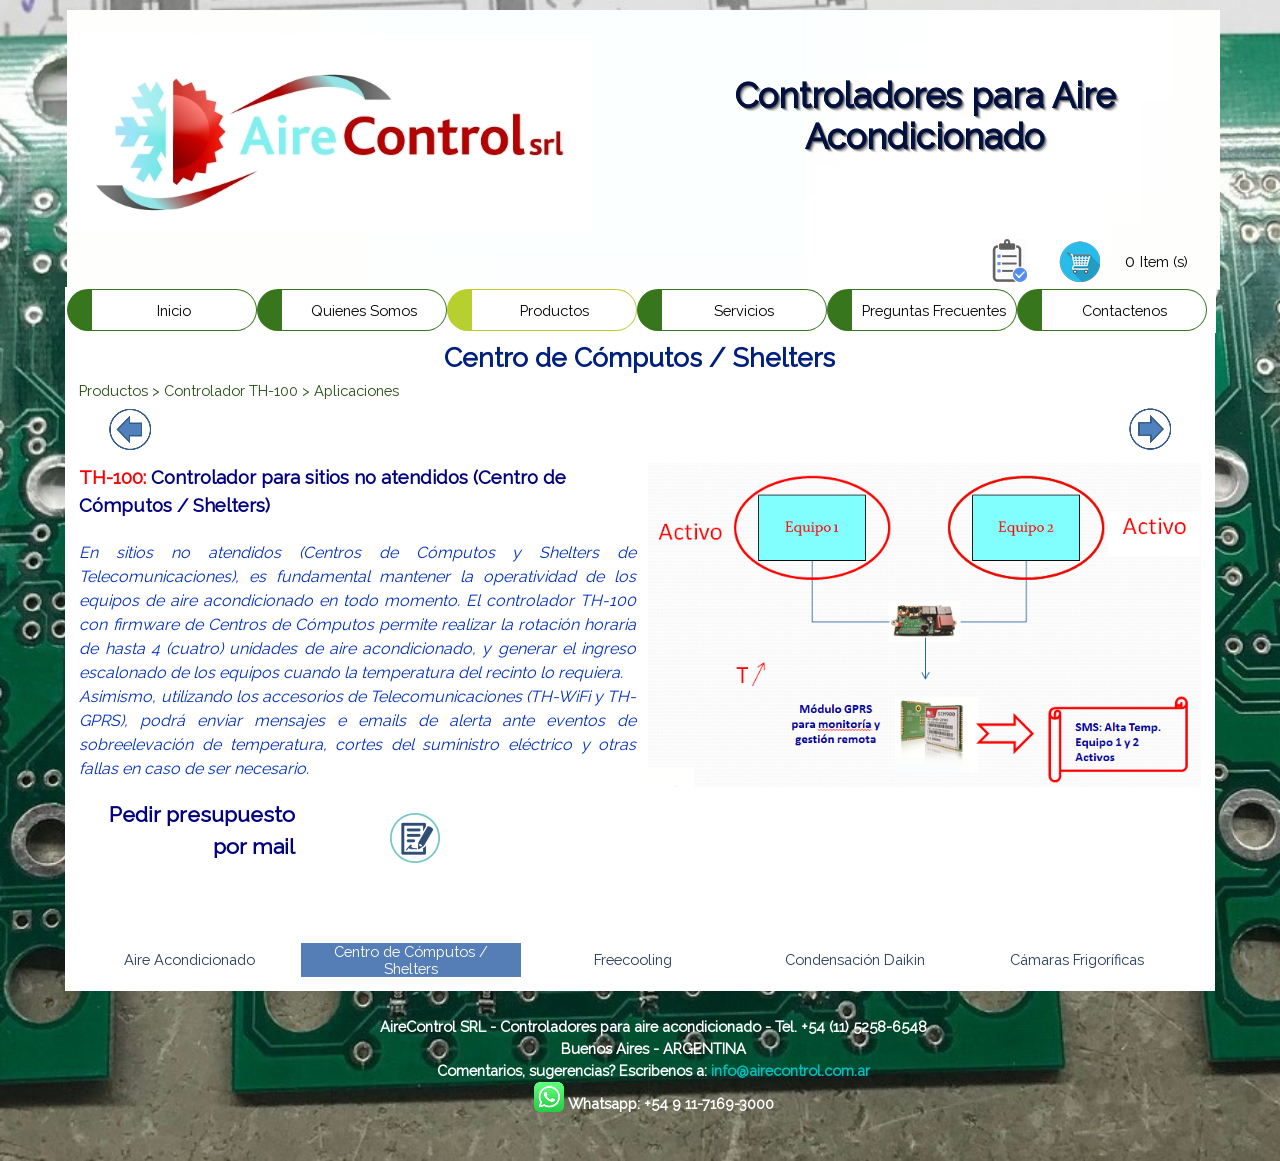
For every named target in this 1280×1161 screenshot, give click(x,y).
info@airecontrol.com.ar (790, 1070)
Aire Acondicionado (189, 959)
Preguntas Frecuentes (934, 310)
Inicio (174, 310)
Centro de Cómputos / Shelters (411, 960)
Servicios (744, 310)
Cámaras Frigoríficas (1077, 959)
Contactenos (1124, 310)
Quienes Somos (364, 310)
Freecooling (633, 959)
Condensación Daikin (855, 959)
